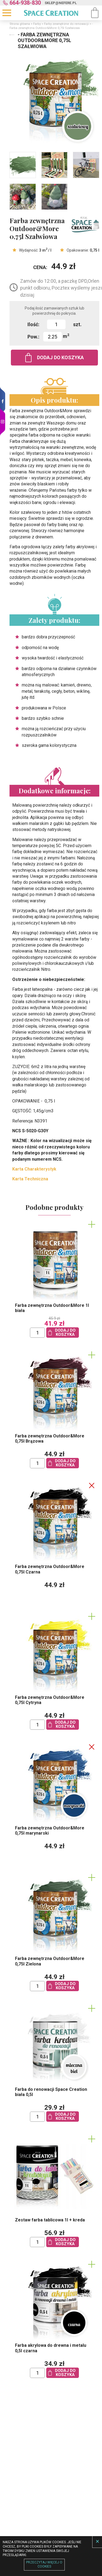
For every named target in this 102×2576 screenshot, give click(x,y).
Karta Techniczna (30, 1178)
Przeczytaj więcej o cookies (44, 2564)
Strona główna (20, 24)
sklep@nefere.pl (61, 3)
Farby (37, 24)
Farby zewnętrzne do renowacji (66, 24)
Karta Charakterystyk (34, 1169)
